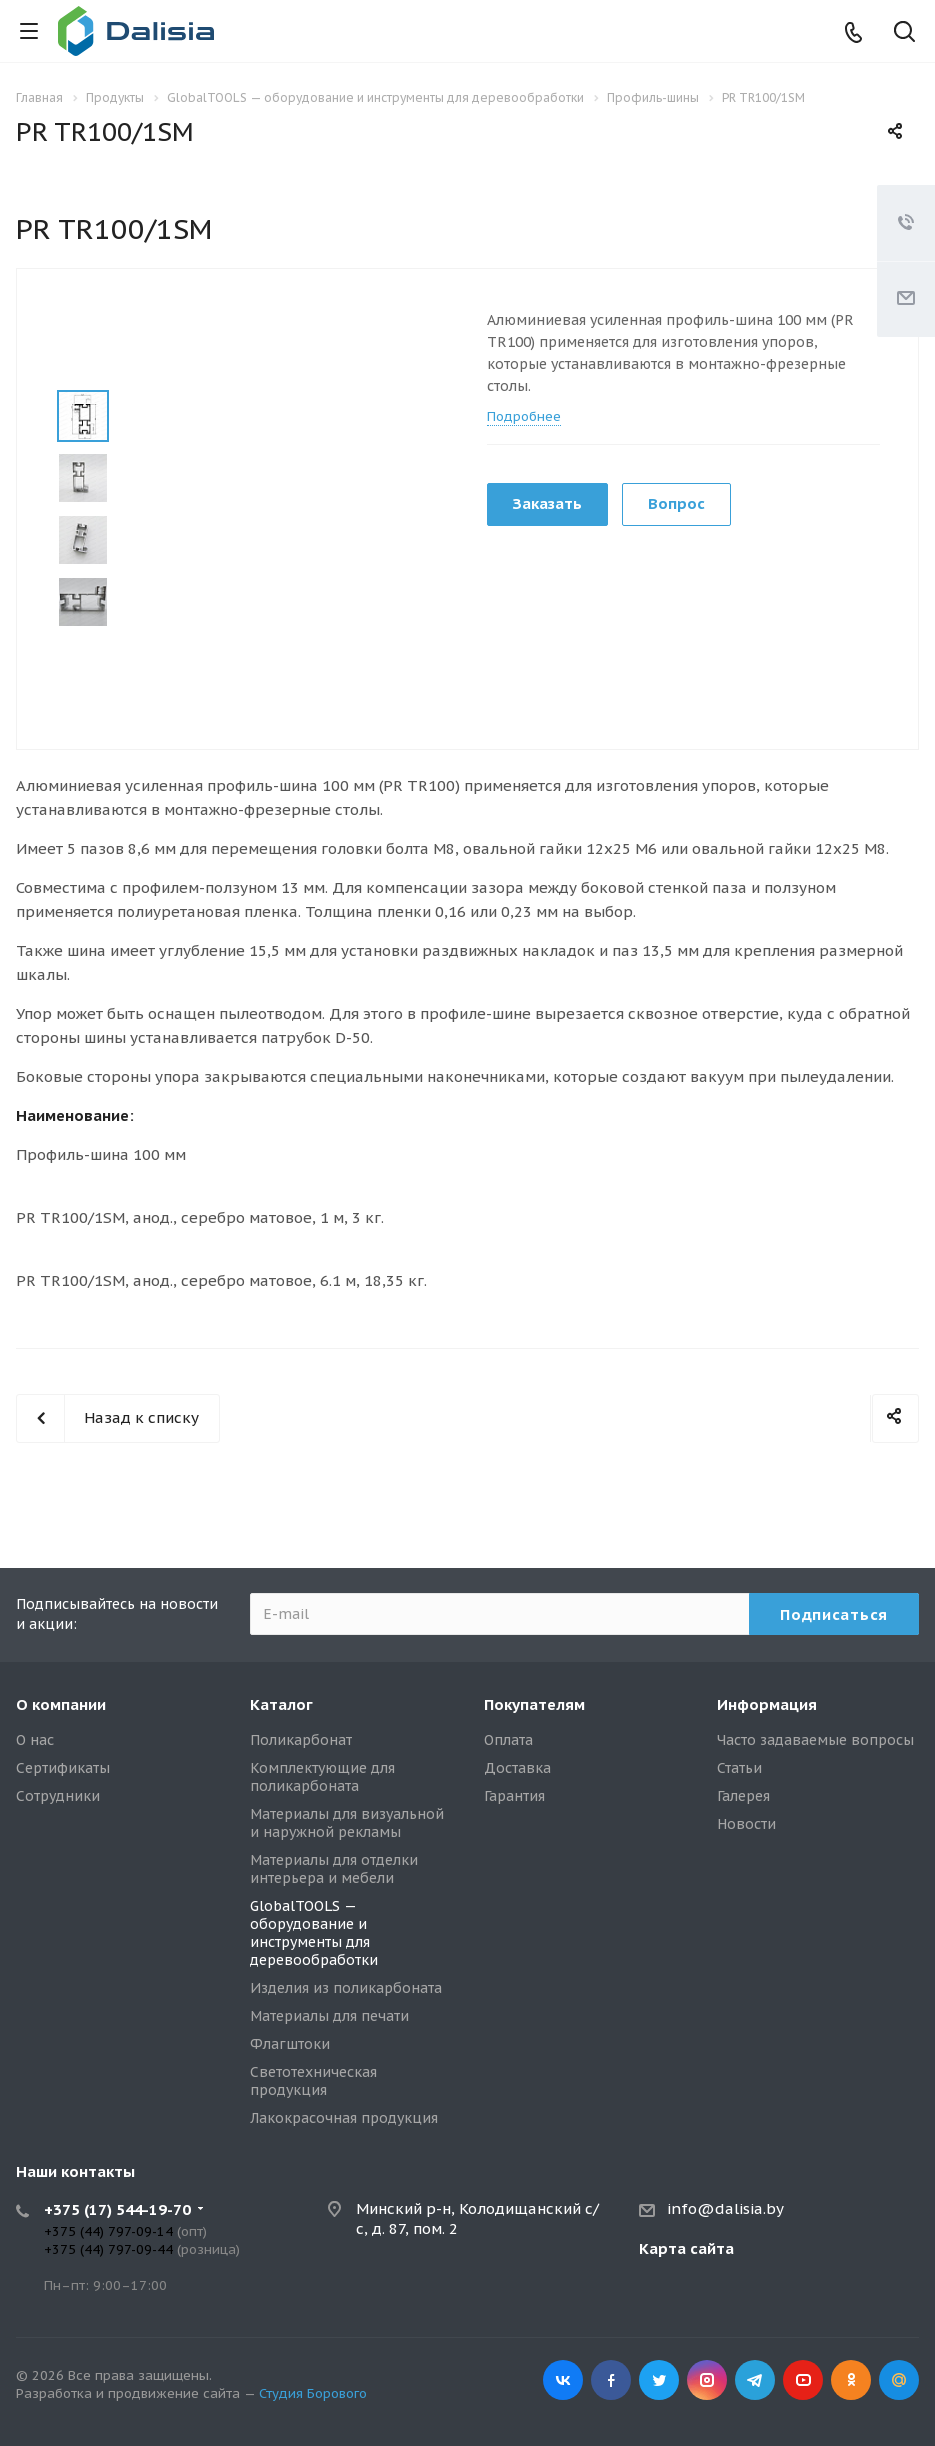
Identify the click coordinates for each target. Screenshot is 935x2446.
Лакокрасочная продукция (344, 2118)
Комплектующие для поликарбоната (322, 1777)
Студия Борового (313, 2393)
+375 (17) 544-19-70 (117, 2209)
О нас (35, 1740)
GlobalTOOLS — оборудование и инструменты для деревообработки (314, 1933)
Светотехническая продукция (313, 2081)
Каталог (281, 1704)
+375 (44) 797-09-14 (108, 2231)
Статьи (739, 1768)
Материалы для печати (329, 2016)
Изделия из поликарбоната (346, 1988)
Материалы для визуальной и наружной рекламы (347, 1823)
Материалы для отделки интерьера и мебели (334, 1869)
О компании (61, 1704)
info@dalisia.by (725, 2208)
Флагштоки (290, 2044)
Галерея (743, 1796)
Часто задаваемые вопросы (815, 1740)
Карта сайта (686, 2248)
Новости (746, 1824)
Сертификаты (63, 1768)
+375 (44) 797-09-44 (108, 2249)
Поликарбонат (301, 1740)
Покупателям (534, 1704)
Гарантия (514, 1796)
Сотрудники (58, 1796)
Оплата (508, 1740)
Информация (767, 1704)
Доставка (517, 1768)
